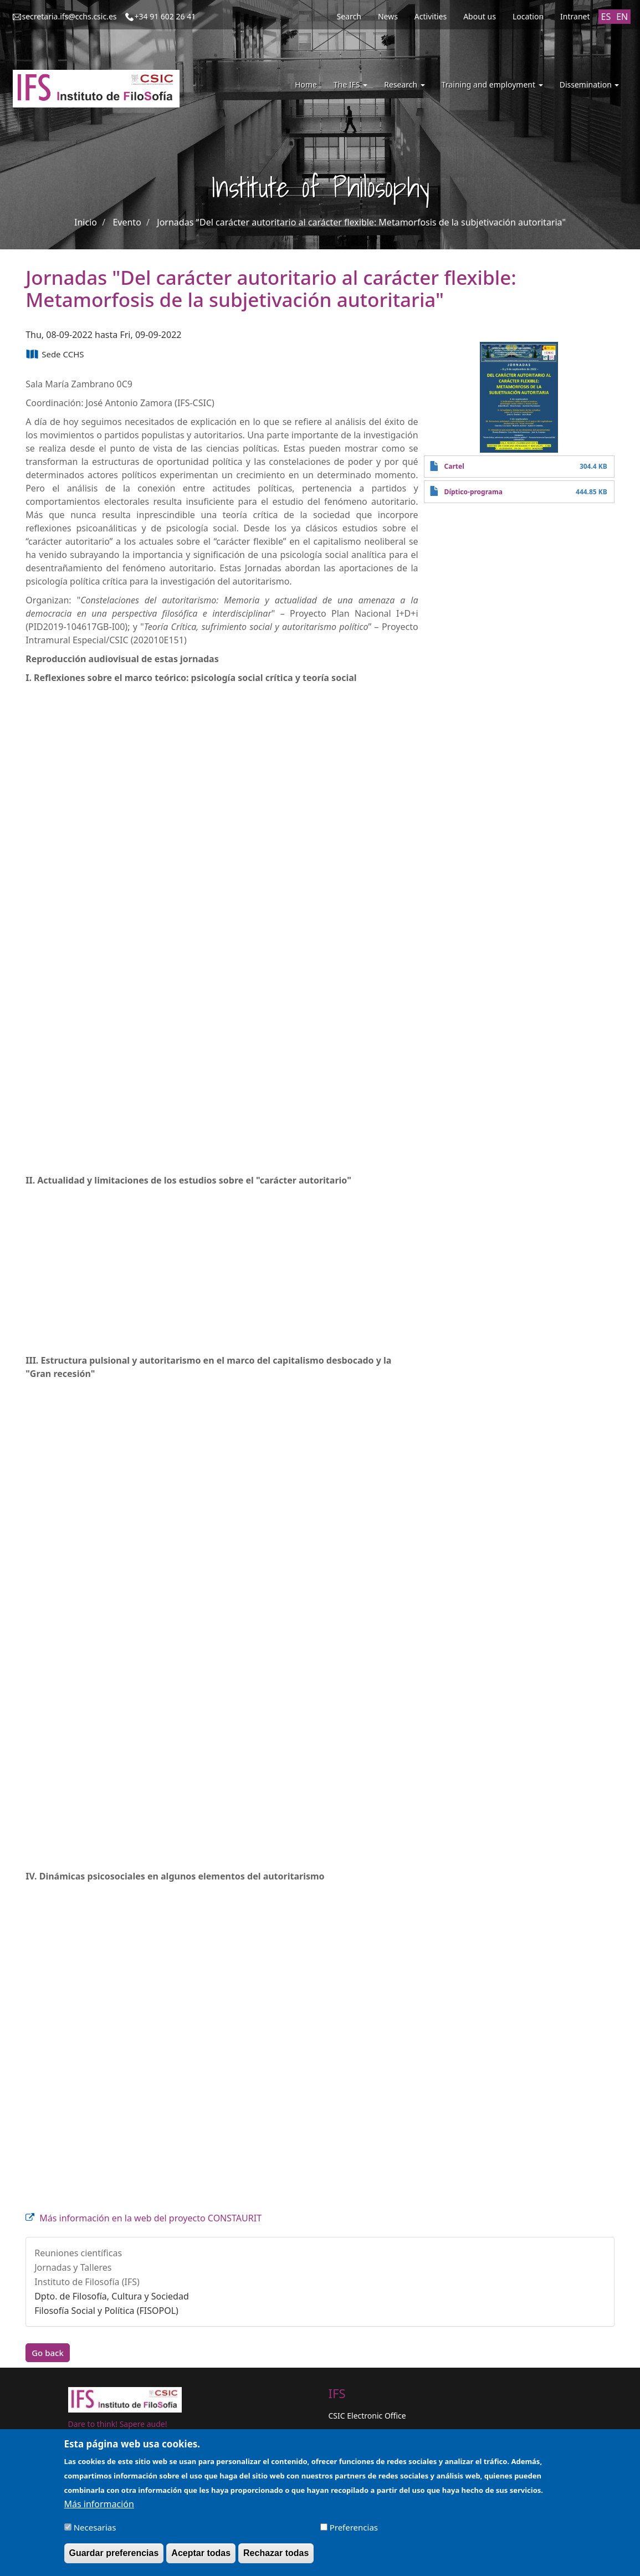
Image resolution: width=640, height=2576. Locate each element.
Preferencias (354, 2527)
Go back (48, 2352)
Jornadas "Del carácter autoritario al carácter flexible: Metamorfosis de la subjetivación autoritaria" (361, 222)
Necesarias (95, 2527)
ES (606, 17)
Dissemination (589, 84)
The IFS (350, 84)
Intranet (575, 16)
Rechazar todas (276, 2553)
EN (622, 17)
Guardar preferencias (114, 2553)
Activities (430, 16)
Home (306, 84)
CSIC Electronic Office (367, 2415)
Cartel (454, 466)
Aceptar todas (201, 2553)
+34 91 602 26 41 (165, 16)
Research (404, 84)
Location (528, 16)
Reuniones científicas (78, 2253)
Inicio (85, 222)
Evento (126, 222)
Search (349, 16)
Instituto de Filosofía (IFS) (87, 2282)
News (388, 16)
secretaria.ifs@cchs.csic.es (69, 16)
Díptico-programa (473, 491)
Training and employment (492, 84)
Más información (99, 2504)
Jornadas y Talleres (72, 2267)
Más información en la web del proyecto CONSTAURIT (150, 2218)
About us (479, 16)
